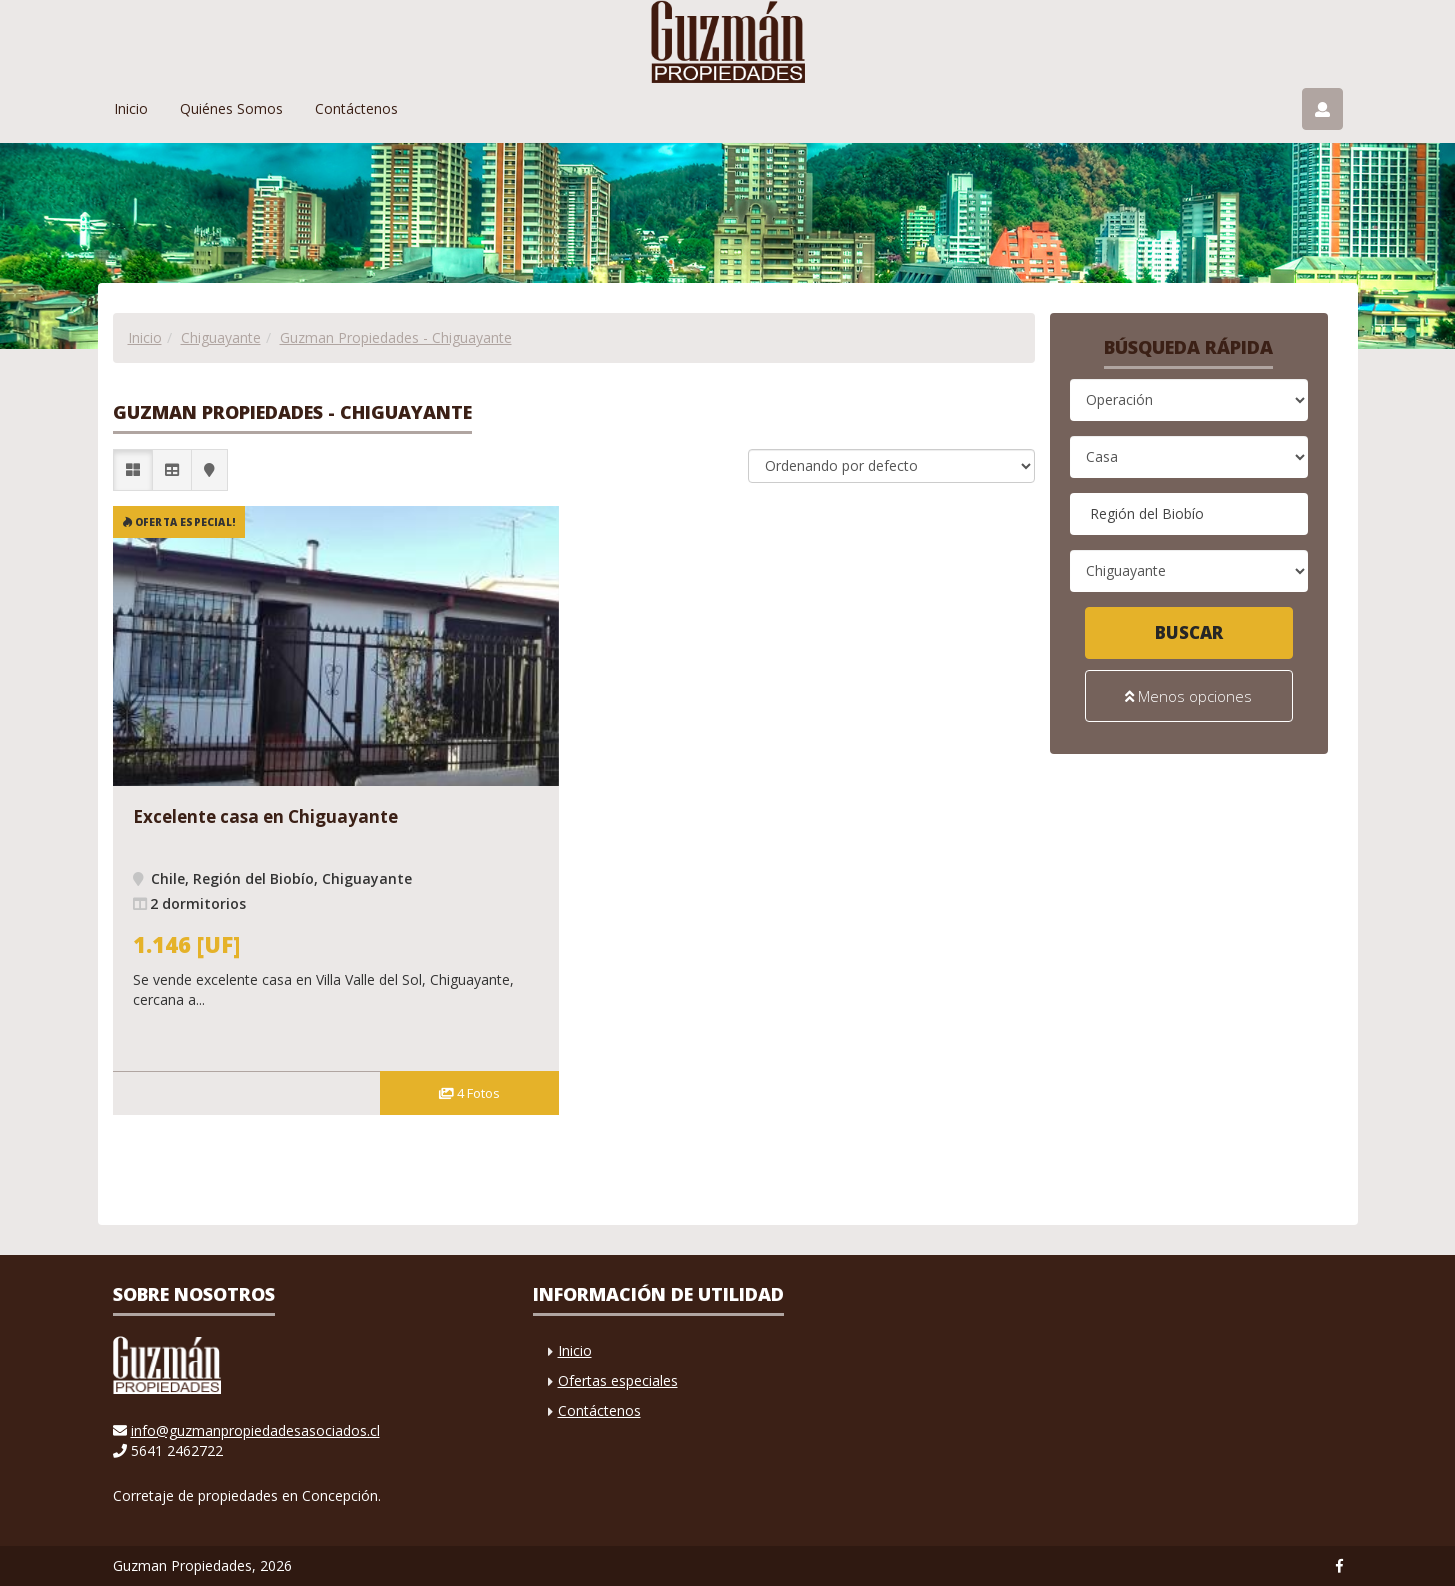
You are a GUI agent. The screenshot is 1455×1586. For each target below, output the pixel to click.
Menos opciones (1188, 695)
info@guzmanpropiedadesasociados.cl (255, 1430)
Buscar (1189, 632)
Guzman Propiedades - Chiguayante (396, 337)
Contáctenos (356, 108)
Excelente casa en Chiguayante (265, 816)
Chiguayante (221, 337)
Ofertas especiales (618, 1380)
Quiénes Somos (231, 108)
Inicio (131, 108)
